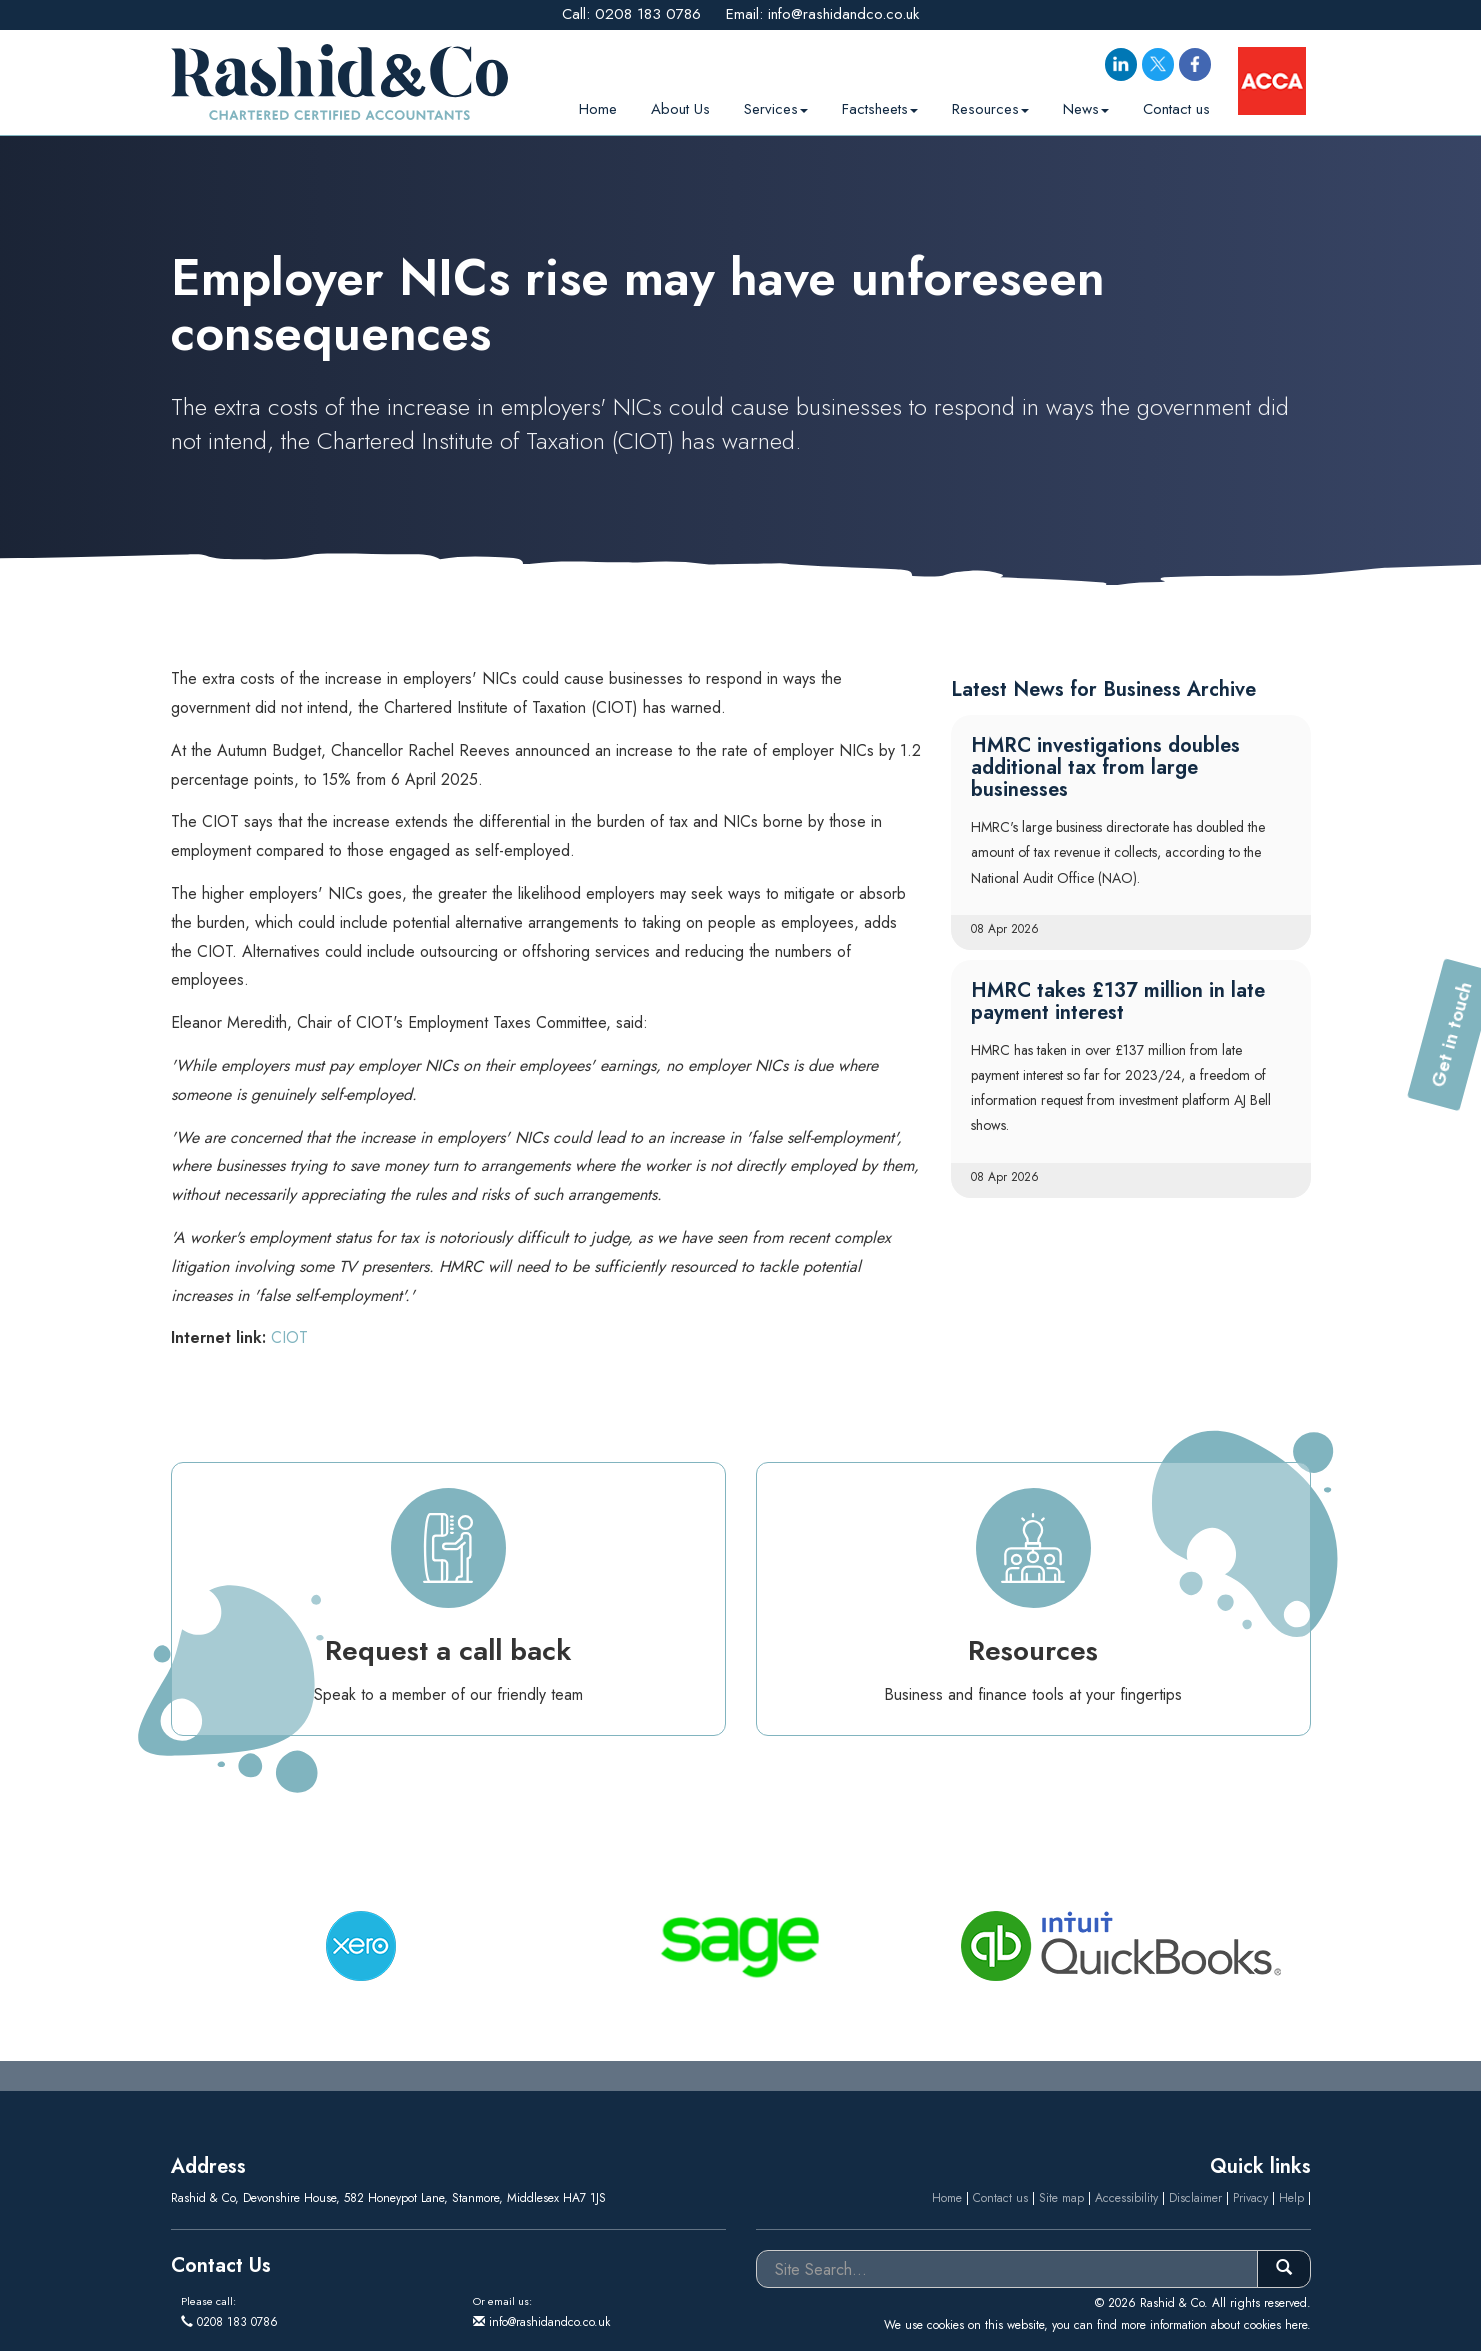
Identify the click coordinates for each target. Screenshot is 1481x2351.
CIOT (289, 1337)
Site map (1061, 2198)
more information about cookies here (1214, 2325)
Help (1291, 2198)
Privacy (1250, 2198)
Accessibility (1126, 2198)
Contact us (1176, 106)
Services (776, 106)
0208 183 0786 (648, 14)
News (1086, 106)
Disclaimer (1195, 2198)
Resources (990, 106)
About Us (680, 106)
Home (598, 106)
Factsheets (880, 106)
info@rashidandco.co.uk (843, 14)
